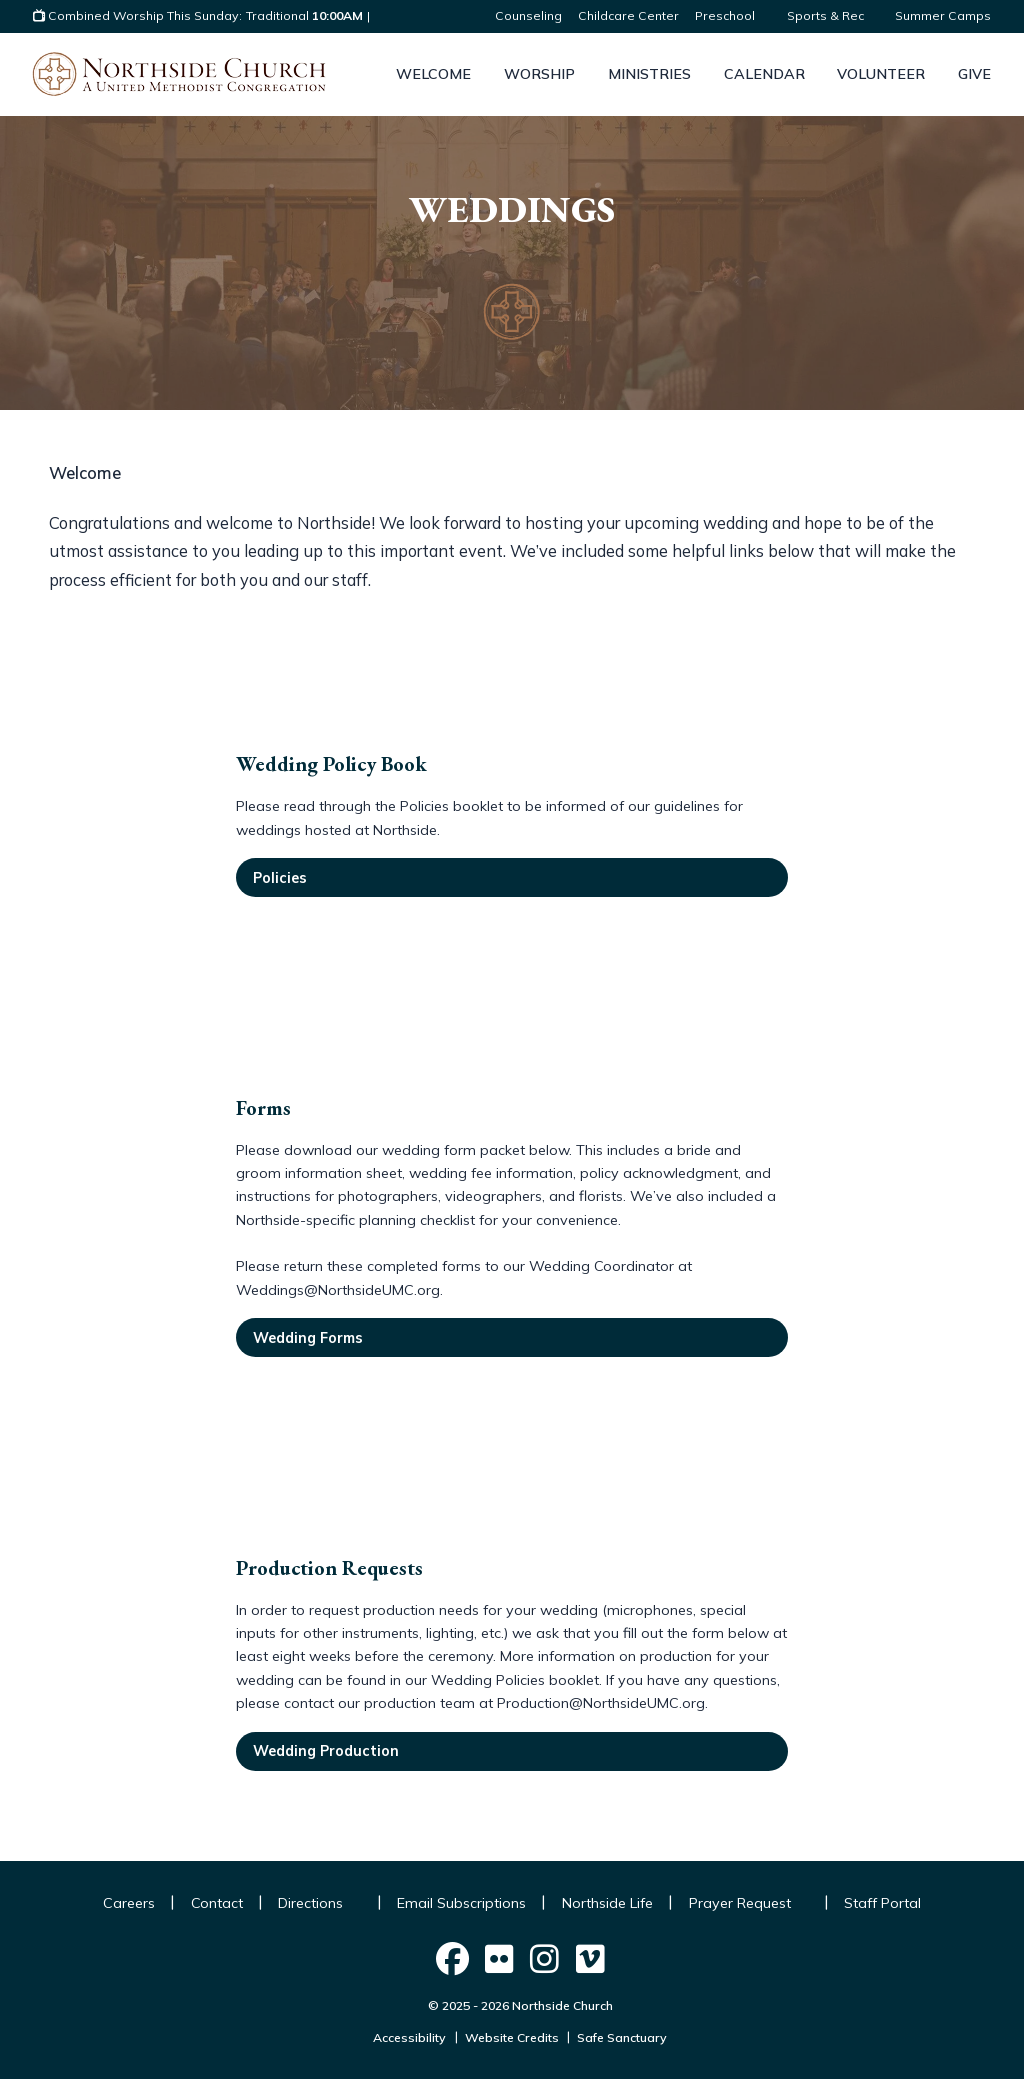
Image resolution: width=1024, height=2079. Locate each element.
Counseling (528, 15)
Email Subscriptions (461, 1903)
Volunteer (881, 74)
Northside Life (607, 1903)
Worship (539, 74)
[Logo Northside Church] (179, 74)
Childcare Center (628, 15)
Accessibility (409, 2037)
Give (974, 74)
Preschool (732, 15)
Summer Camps (943, 15)
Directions (319, 1903)
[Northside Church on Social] (452, 1959)
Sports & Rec (833, 15)
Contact (217, 1903)
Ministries (649, 74)
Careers (129, 1903)
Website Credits (512, 2037)
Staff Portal (882, 1903)
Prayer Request (749, 1903)
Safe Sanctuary (622, 2037)
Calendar (764, 74)
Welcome (433, 74)
